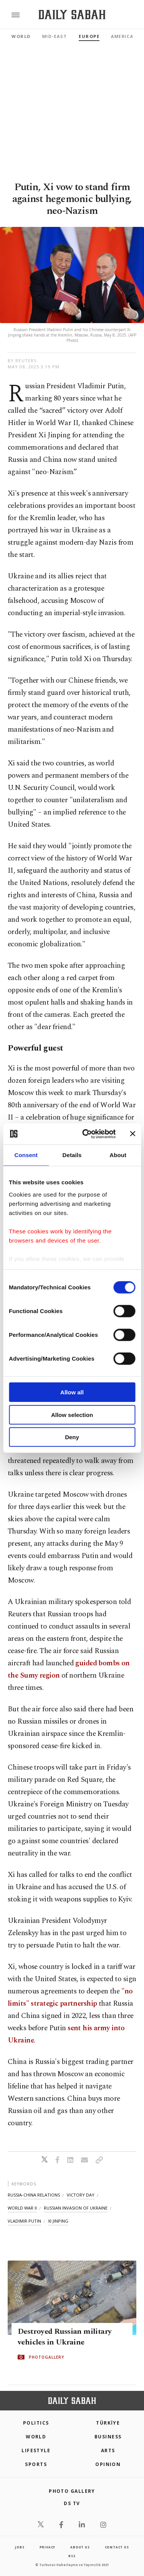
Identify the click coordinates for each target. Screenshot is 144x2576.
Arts (108, 2450)
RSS (71, 2556)
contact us (117, 2547)
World (21, 36)
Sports (36, 2464)
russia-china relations (34, 2195)
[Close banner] (132, 1133)
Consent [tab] (26, 1155)
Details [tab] (72, 1155)
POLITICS (36, 2423)
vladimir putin (24, 2221)
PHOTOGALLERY (46, 2357)
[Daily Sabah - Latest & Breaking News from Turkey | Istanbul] (72, 15)
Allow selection (72, 1414)
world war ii (22, 2208)
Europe (89, 36)
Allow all (72, 1392)
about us (79, 2547)
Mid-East (54, 36)
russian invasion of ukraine (76, 2208)
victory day (80, 2195)
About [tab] (117, 1155)
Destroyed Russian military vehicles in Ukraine (64, 2337)
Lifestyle (36, 2450)
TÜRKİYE (108, 2423)
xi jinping (58, 2221)
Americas (123, 36)
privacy (48, 2547)
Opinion (108, 2464)
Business (108, 2436)
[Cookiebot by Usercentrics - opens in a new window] (86, 1134)
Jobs (19, 2547)
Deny (72, 1437)
